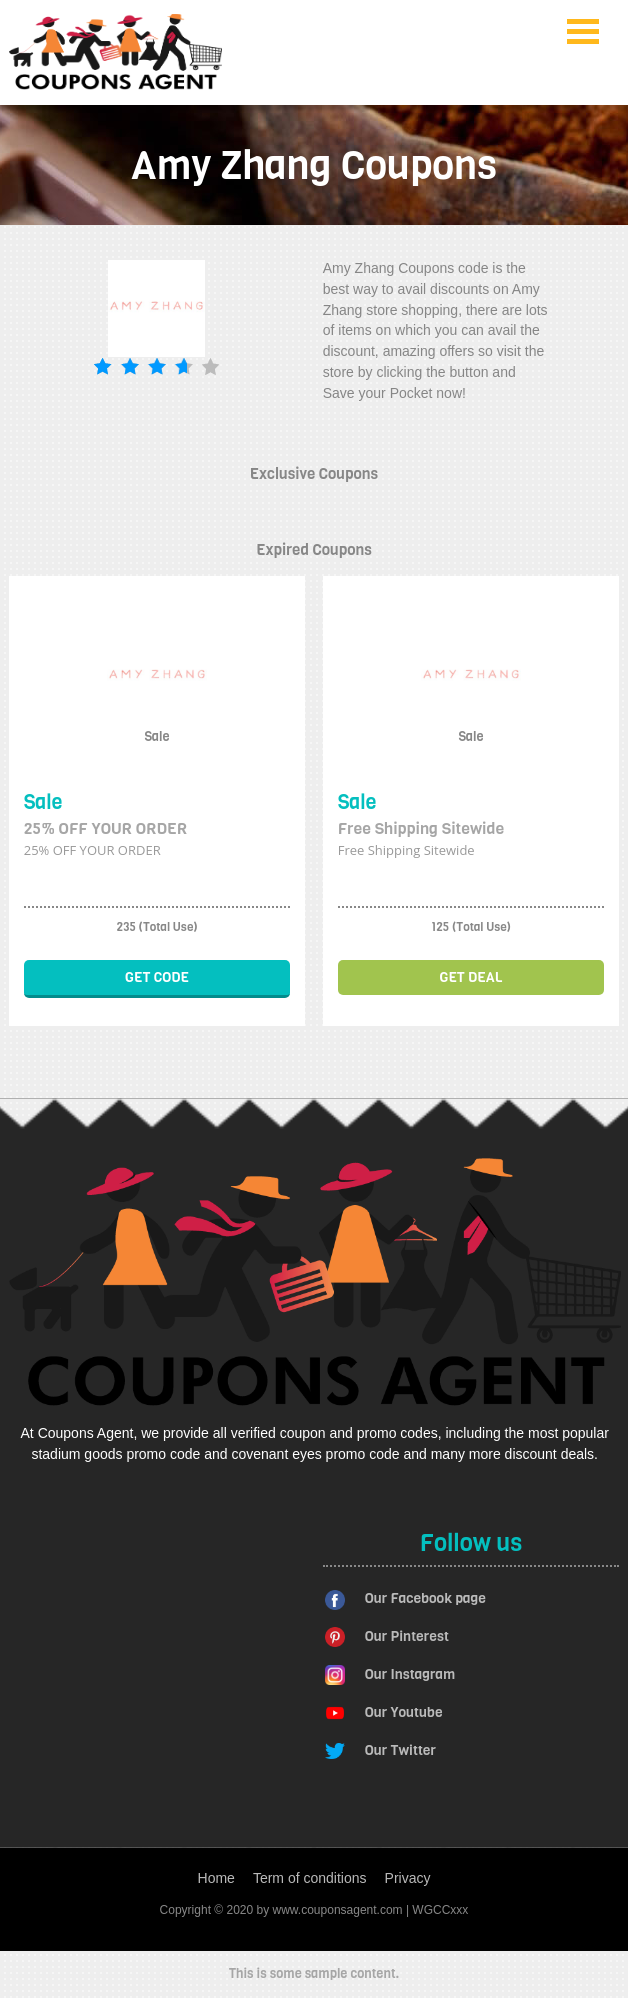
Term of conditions (310, 1878)
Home (216, 1878)
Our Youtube (404, 1712)
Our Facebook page (425, 1598)
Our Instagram (410, 1674)
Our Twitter (400, 1750)
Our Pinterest (407, 1636)
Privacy (408, 1878)
